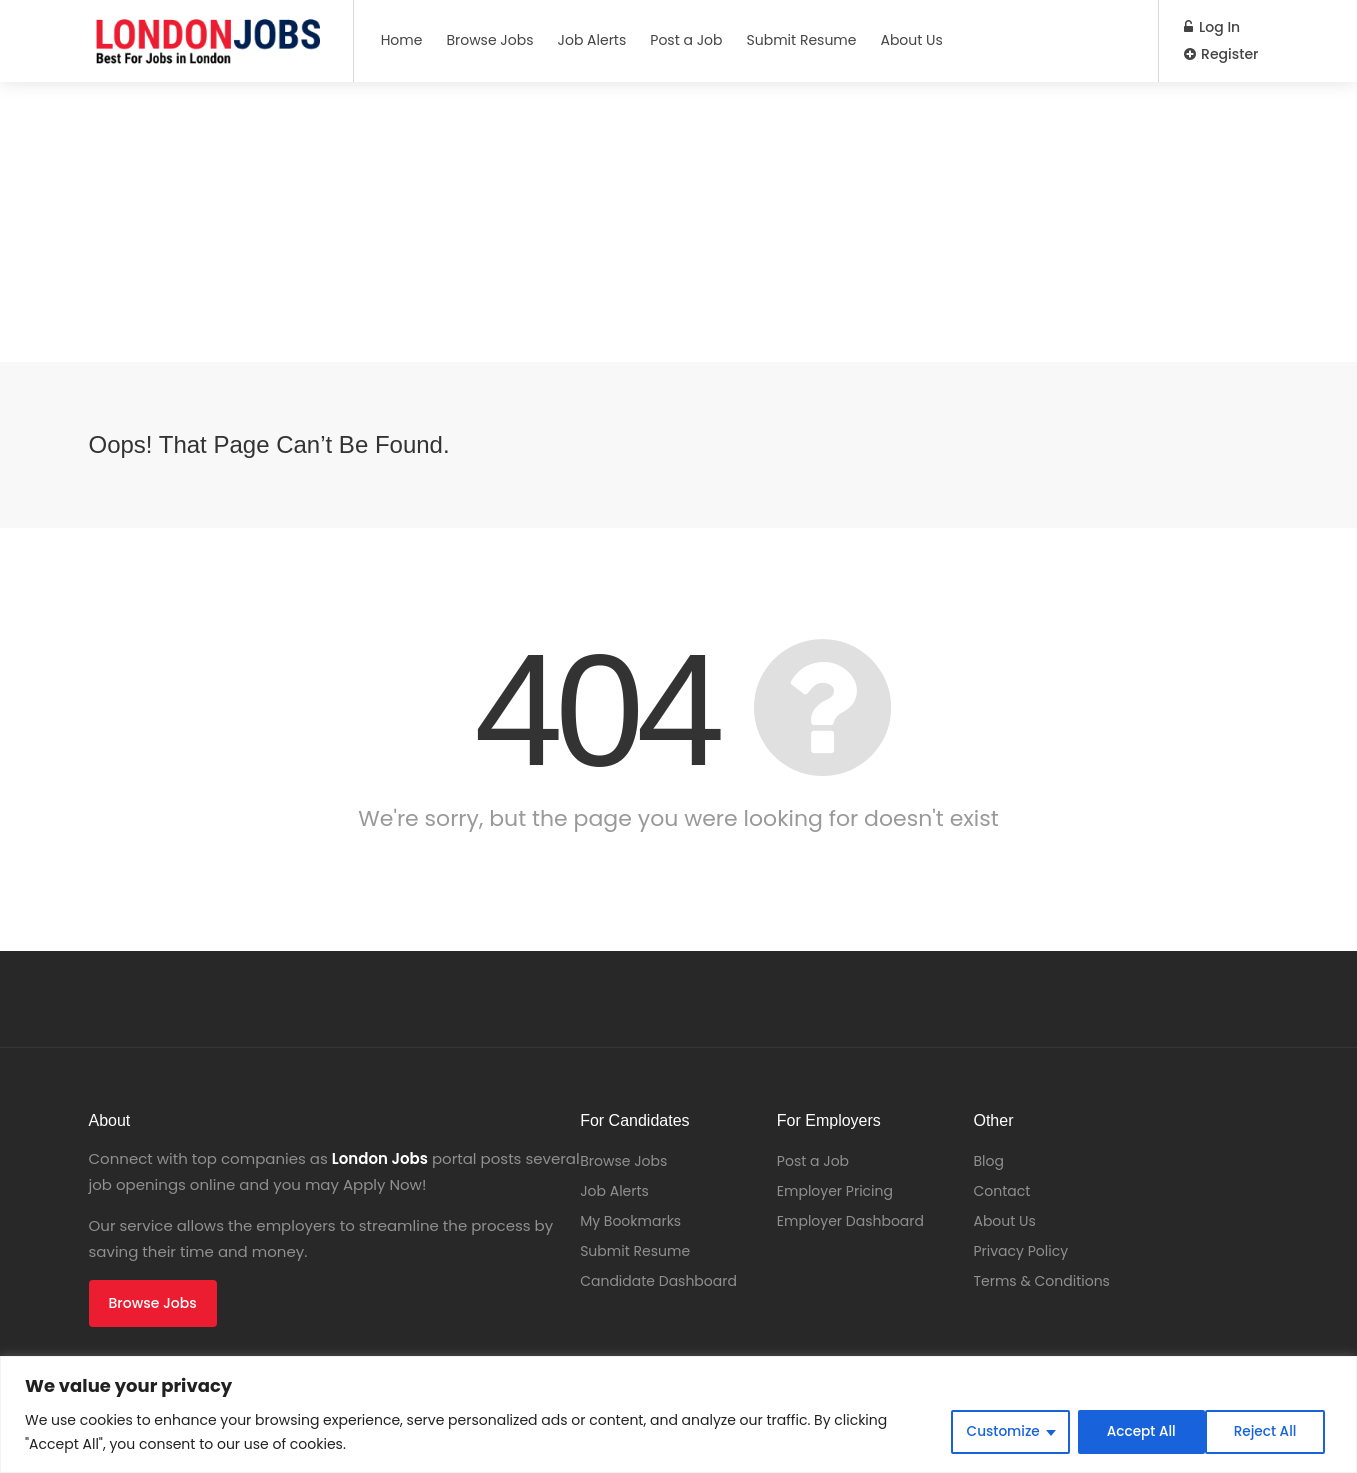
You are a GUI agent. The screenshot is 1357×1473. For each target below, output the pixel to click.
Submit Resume (802, 40)
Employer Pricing (835, 1191)
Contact (1001, 1191)
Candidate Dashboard (658, 1281)
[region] (678, 1414)
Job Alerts (592, 40)
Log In (1212, 27)
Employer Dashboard (850, 1221)
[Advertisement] (600, 222)
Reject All (1134, 1432)
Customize (997, 1432)
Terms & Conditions (1041, 1281)
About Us (911, 40)
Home (402, 40)
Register (1221, 54)
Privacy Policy (1020, 1251)
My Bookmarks (630, 1221)
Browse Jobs (489, 40)
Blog (988, 1161)
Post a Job (686, 40)
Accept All (1267, 1432)
